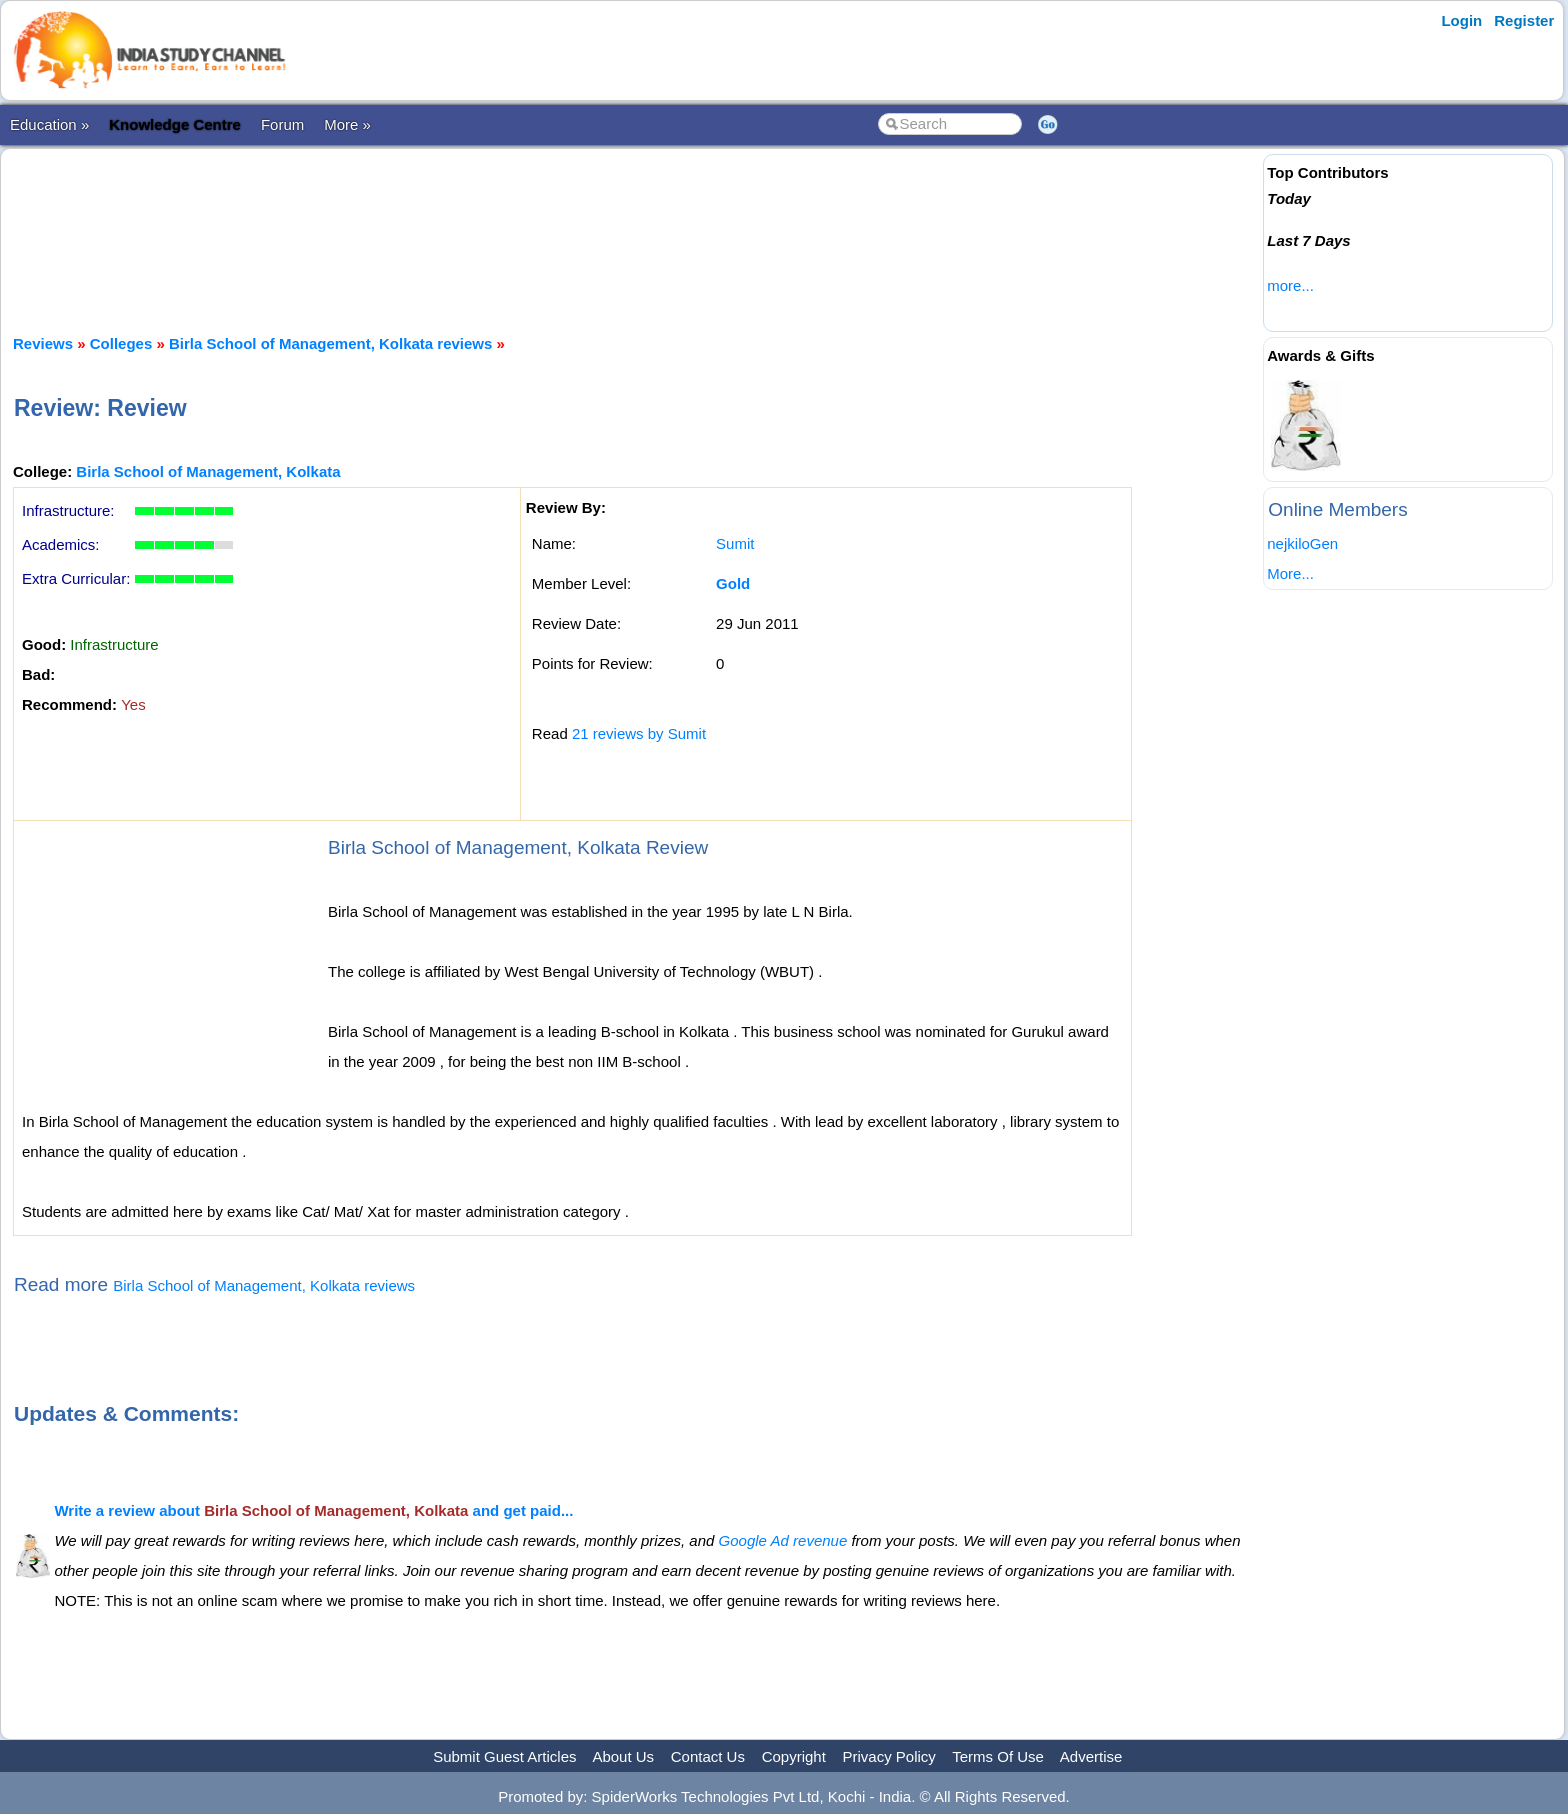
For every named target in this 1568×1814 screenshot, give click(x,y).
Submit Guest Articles (504, 1756)
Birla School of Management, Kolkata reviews (330, 343)
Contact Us (708, 1756)
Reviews (43, 343)
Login (1461, 20)
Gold (733, 583)
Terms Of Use (998, 1756)
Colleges (121, 343)
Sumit (735, 543)
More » (347, 124)
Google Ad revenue (783, 1540)
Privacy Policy (889, 1756)
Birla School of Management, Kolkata (208, 471)
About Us (623, 1756)
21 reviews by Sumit (639, 733)
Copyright (794, 1756)
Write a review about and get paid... (313, 1510)
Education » (49, 124)
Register (1524, 20)
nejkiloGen (1302, 543)
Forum (282, 124)
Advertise (1091, 1756)
